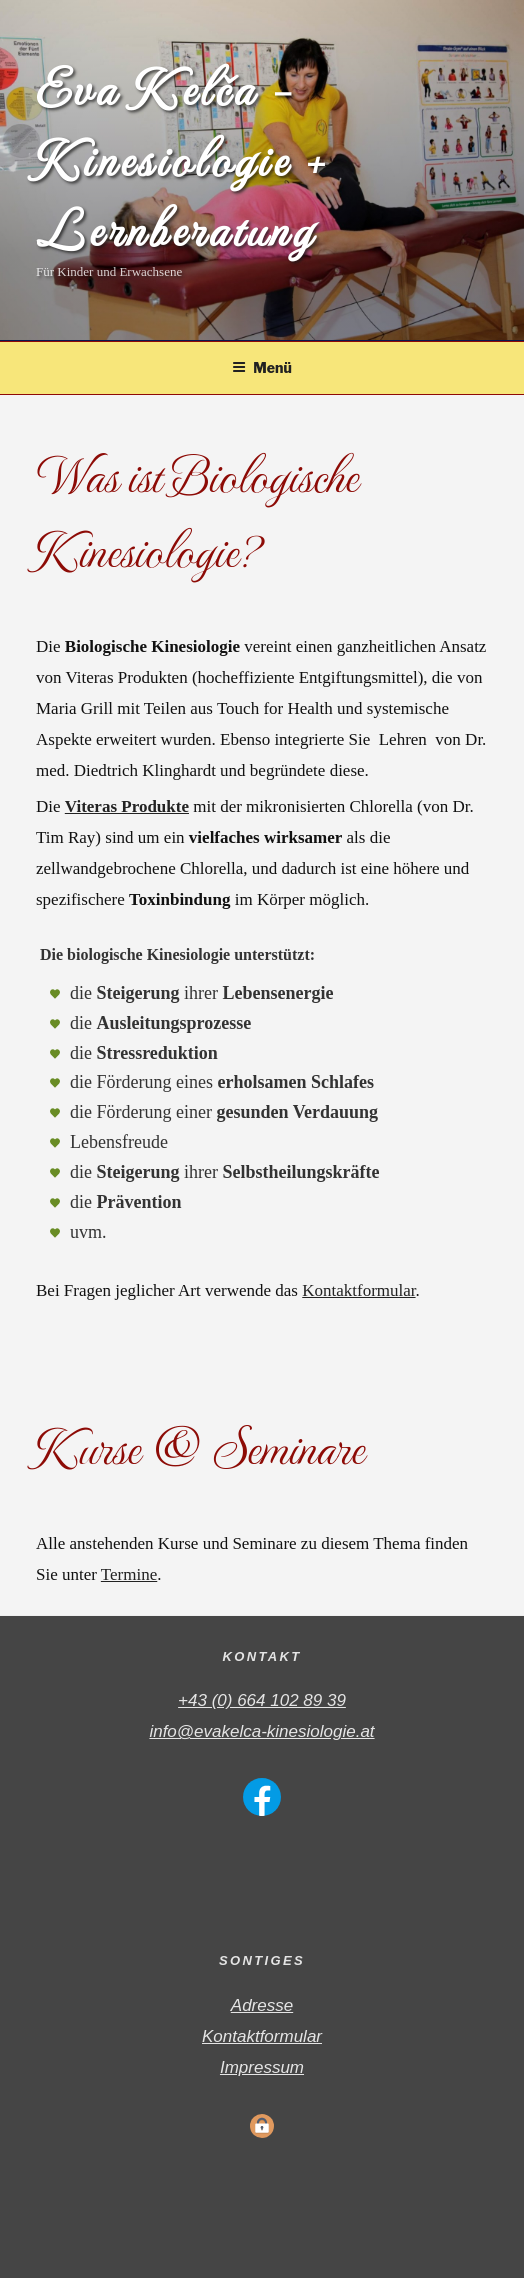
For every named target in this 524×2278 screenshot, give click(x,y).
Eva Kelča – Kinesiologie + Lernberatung (181, 161)
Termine (129, 1574)
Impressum (262, 2067)
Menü (262, 367)
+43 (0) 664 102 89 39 (262, 1700)
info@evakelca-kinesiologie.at (261, 1731)
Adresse (262, 2005)
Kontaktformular (358, 1290)
